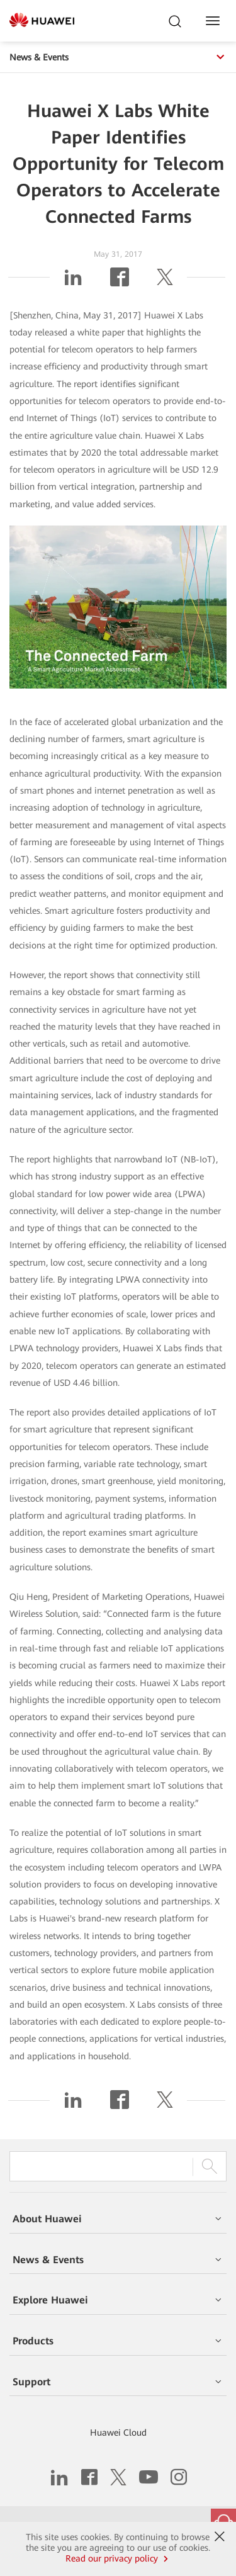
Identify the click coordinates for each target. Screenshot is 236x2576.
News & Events (118, 57)
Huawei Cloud (118, 2432)
